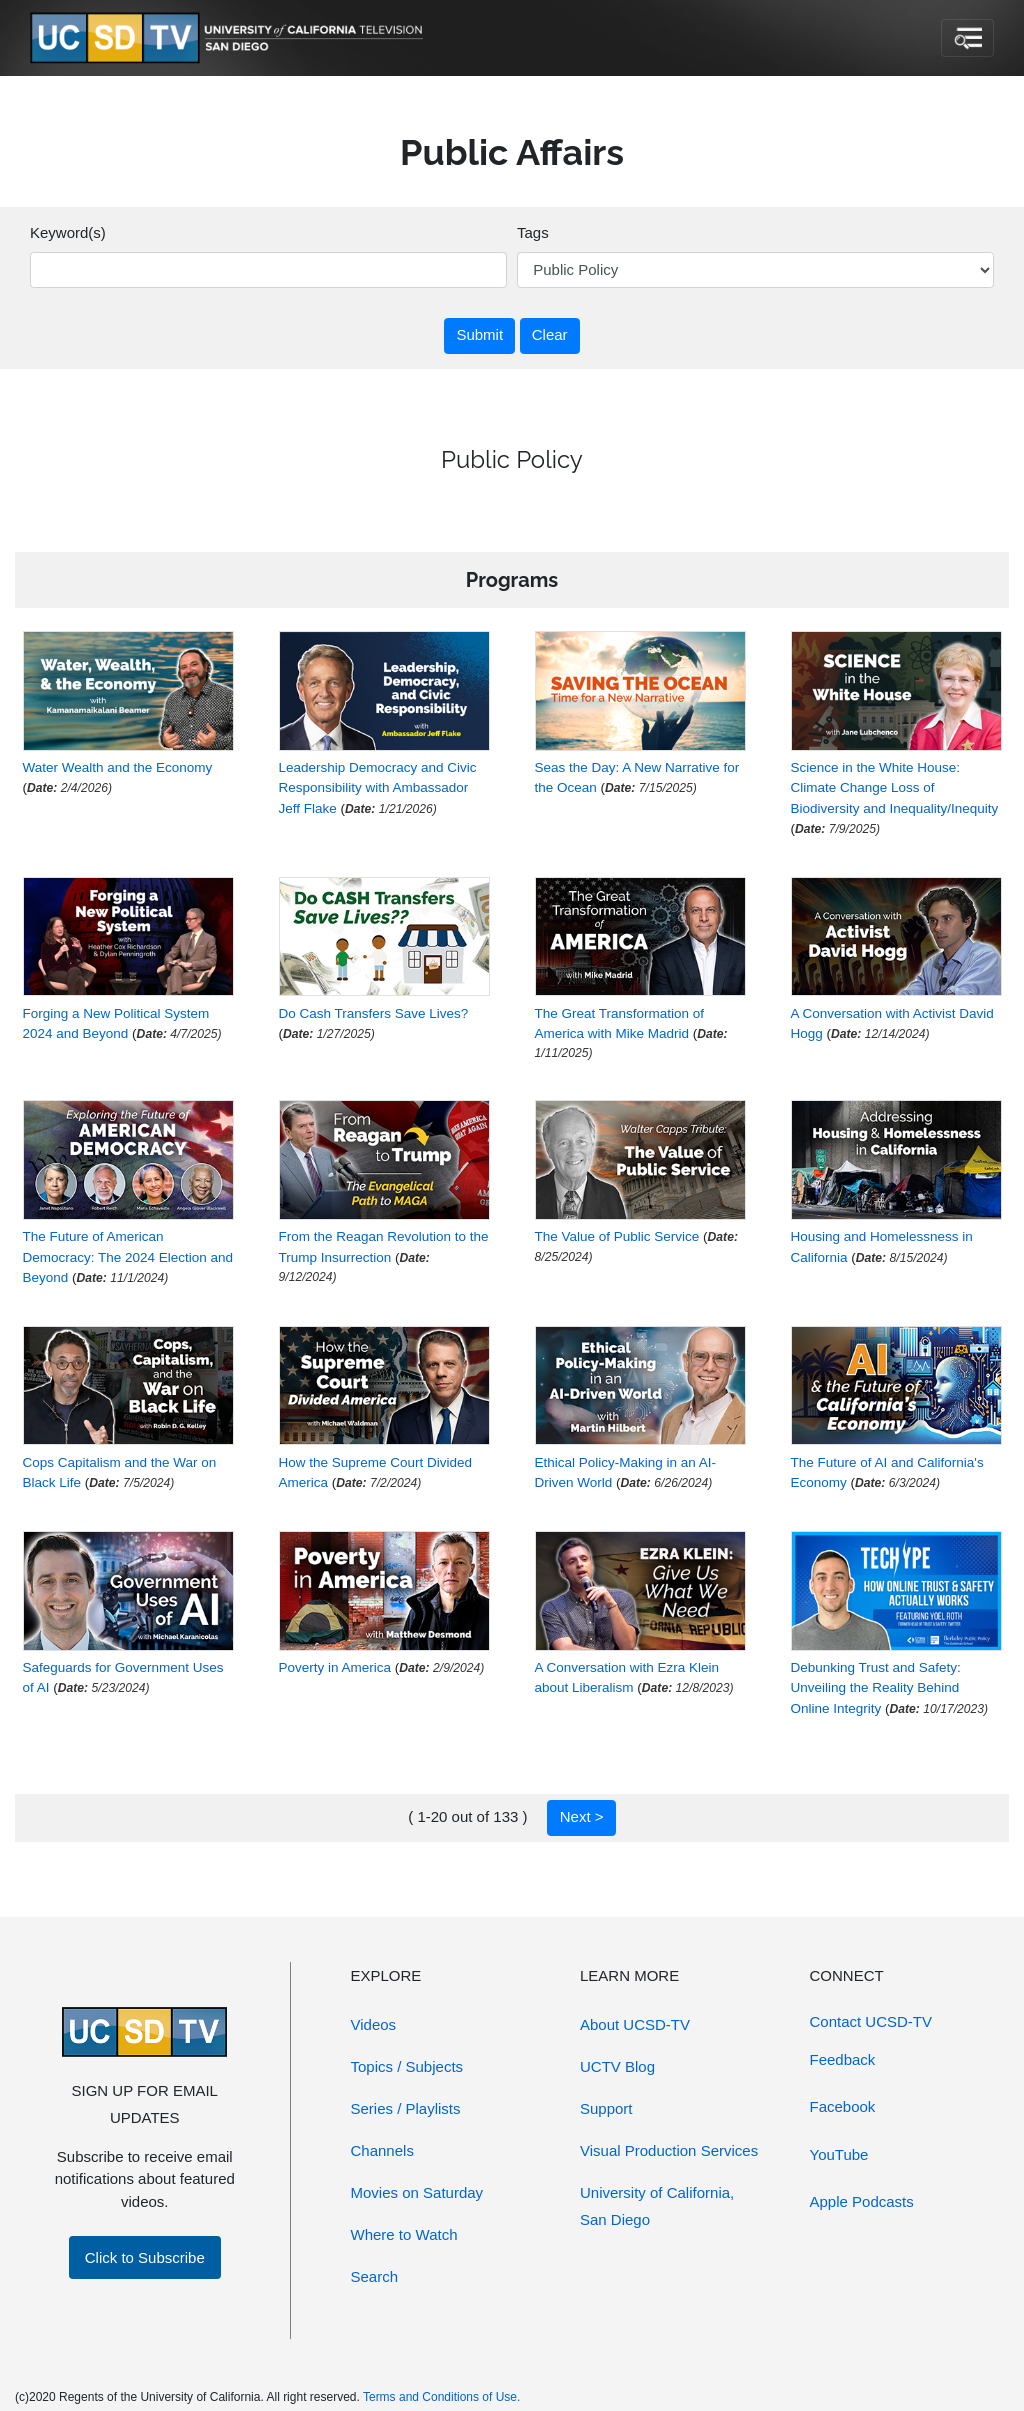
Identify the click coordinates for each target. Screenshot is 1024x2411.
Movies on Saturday (417, 2192)
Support (606, 2108)
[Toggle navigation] (967, 38)
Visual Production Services (669, 2150)
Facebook (843, 2106)
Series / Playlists (406, 2108)
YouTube (839, 2154)
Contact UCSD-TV (871, 2021)
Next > (582, 1816)
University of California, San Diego (657, 2206)
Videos (374, 2024)
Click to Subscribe (145, 2257)
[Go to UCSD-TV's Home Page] (230, 38)
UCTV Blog (617, 2066)
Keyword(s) (68, 232)
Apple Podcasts (862, 2201)
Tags (533, 232)
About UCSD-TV (635, 2024)
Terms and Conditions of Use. (441, 2397)
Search (375, 2276)
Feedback (843, 2059)
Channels (382, 2150)
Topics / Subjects (407, 2066)
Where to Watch (404, 2234)
